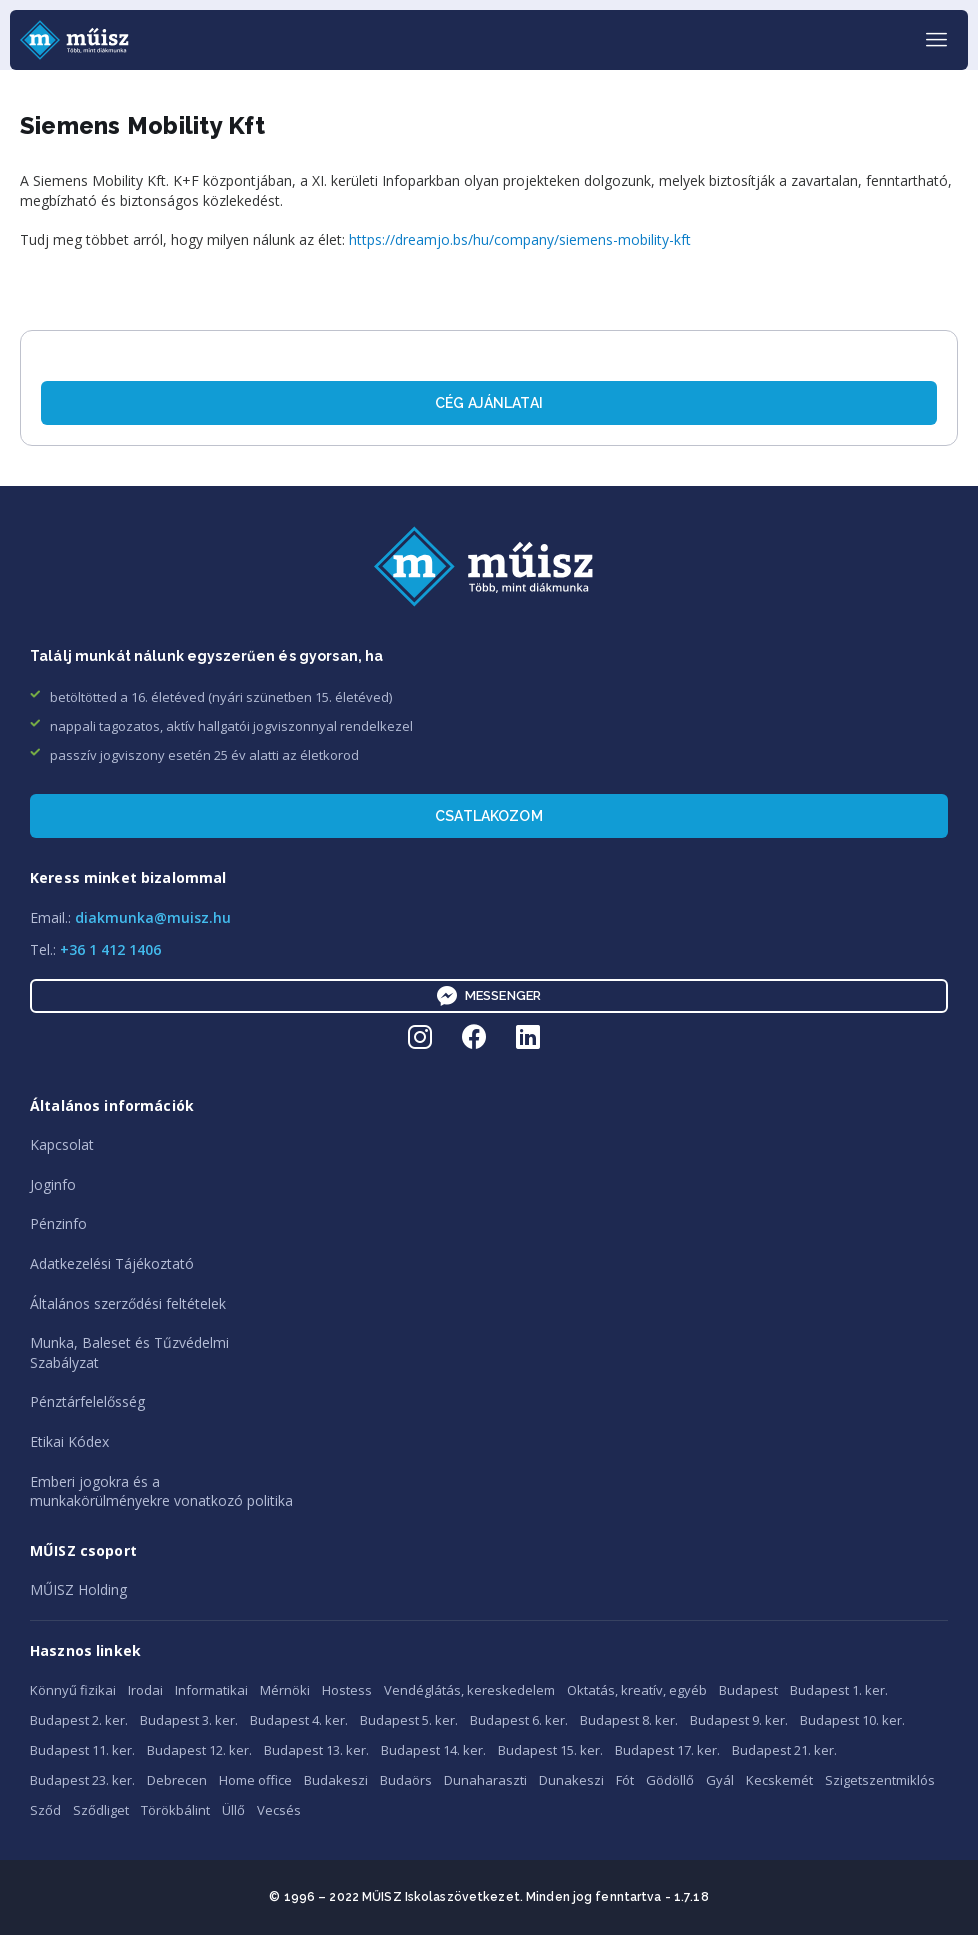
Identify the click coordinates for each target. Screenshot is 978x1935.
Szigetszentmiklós (880, 1780)
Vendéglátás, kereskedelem (469, 1690)
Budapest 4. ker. (299, 1720)
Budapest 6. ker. (519, 1720)
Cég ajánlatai (489, 403)
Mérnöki (285, 1690)
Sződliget (101, 1810)
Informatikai (211, 1690)
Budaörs (406, 1780)
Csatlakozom (489, 816)
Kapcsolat (62, 1144)
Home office (255, 1780)
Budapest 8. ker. (629, 1720)
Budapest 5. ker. (409, 1720)
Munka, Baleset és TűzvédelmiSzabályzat (129, 1352)
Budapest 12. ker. (199, 1750)
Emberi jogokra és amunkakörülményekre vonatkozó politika (161, 1491)
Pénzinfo (58, 1223)
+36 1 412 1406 (110, 949)
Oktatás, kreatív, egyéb (637, 1690)
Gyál (720, 1780)
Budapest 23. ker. (82, 1780)
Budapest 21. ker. (784, 1750)
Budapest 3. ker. (189, 1720)
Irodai (145, 1690)
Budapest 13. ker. (316, 1750)
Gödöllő (670, 1780)
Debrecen (177, 1780)
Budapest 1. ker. (839, 1690)
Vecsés (279, 1810)
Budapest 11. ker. (82, 1750)
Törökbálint (175, 1810)
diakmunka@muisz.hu (153, 917)
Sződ (45, 1810)
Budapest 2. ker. (79, 1720)
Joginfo (53, 1184)
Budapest (748, 1690)
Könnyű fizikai (73, 1690)
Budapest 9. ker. (739, 1720)
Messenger (489, 996)
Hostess (347, 1690)
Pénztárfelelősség (87, 1401)
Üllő (233, 1810)
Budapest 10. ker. (852, 1720)
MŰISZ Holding (78, 1589)
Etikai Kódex (69, 1441)
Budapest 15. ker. (550, 1750)
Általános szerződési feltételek (128, 1303)
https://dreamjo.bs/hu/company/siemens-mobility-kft (520, 239)
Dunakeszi (571, 1780)
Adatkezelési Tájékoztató (112, 1263)
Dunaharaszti (485, 1780)
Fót (625, 1780)
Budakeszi (336, 1780)
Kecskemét (779, 1780)
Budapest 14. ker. (433, 1750)
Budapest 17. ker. (667, 1750)
